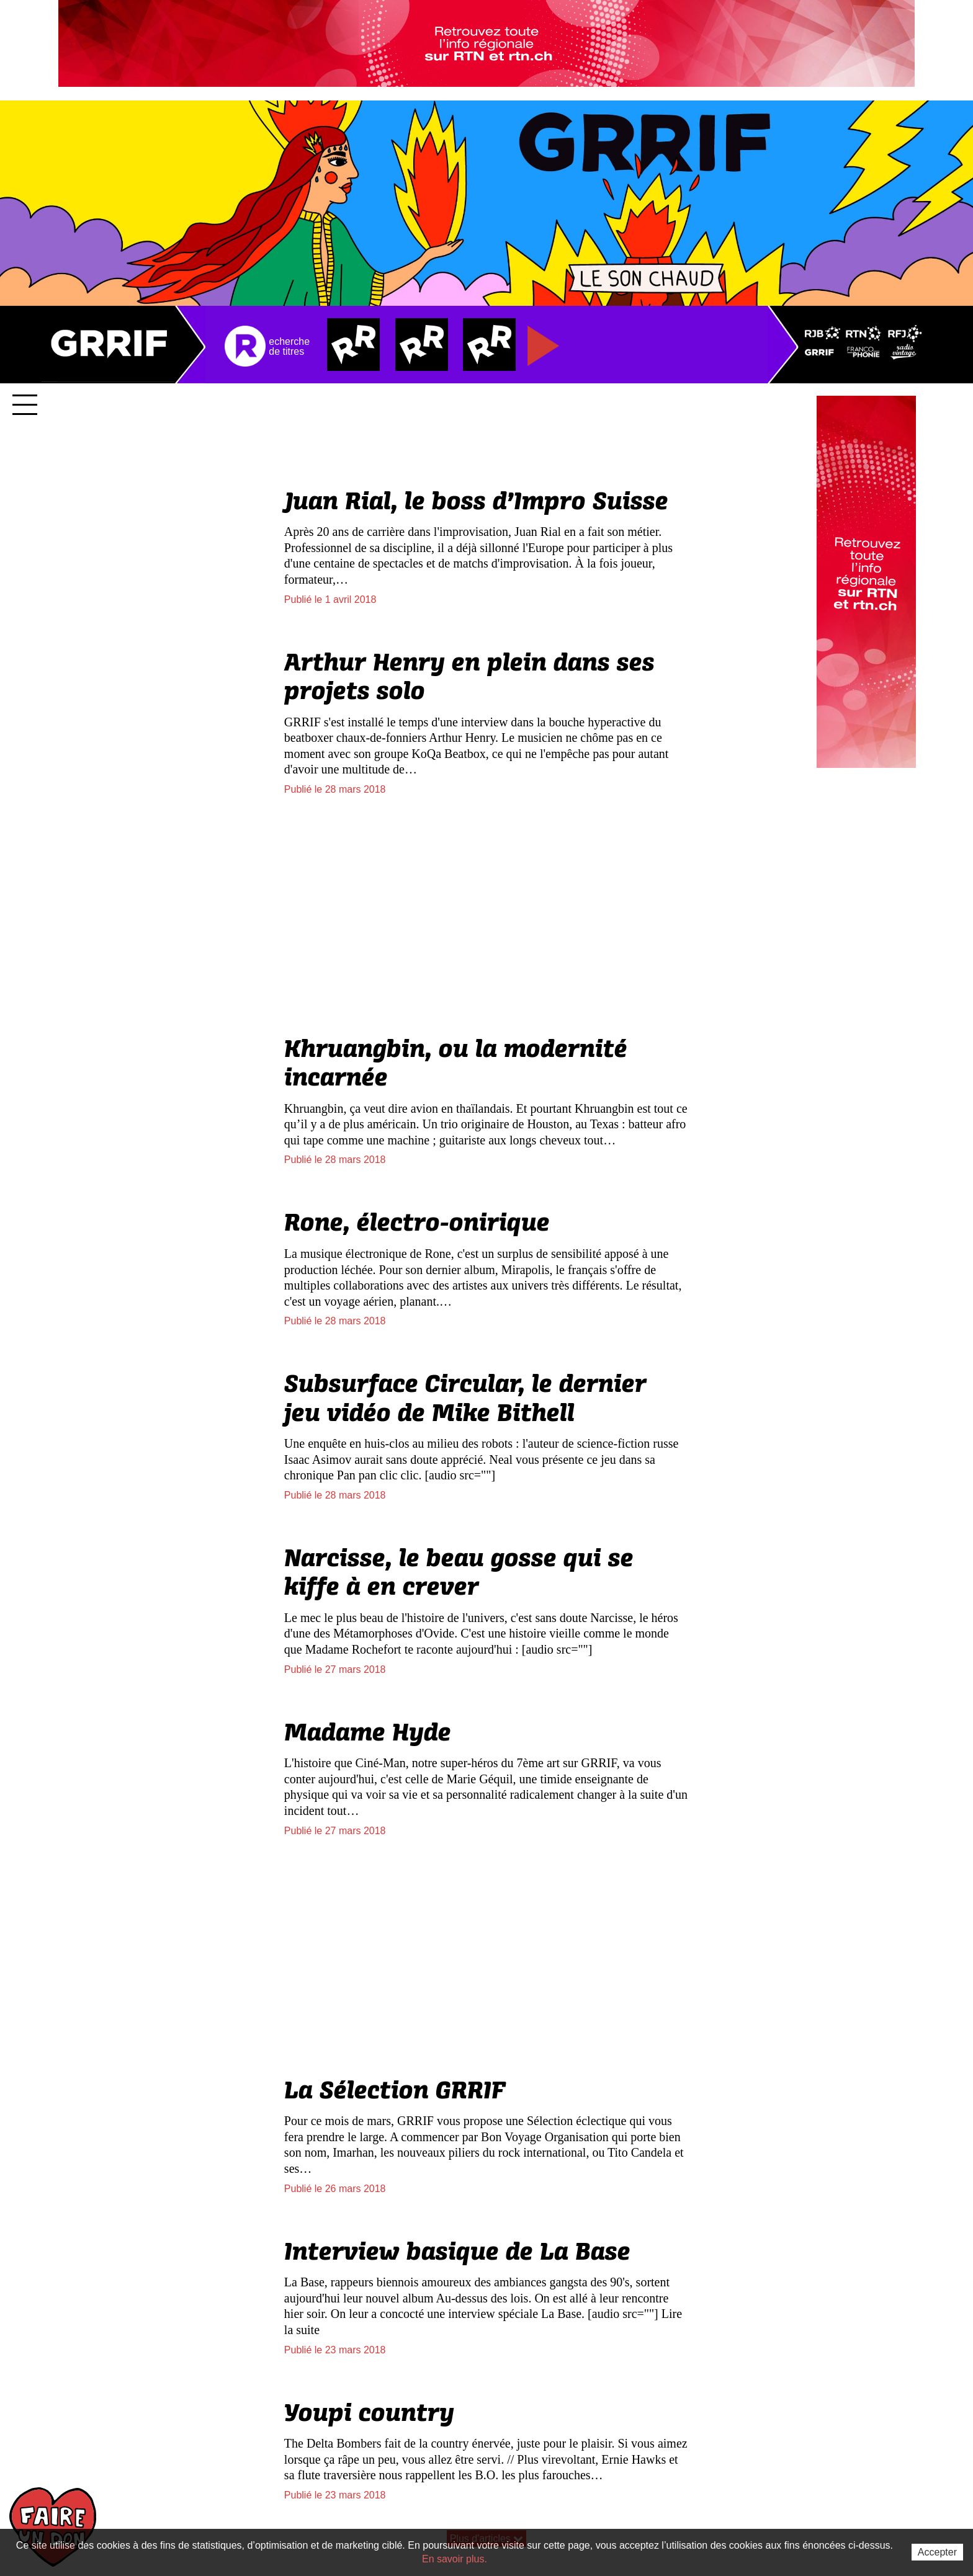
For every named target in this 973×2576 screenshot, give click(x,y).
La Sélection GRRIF (395, 2091)
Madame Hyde (367, 1733)
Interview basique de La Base (457, 2252)
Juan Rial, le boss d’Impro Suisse (476, 502)
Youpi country (369, 2413)
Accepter (937, 2552)
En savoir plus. (454, 2559)
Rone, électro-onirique (417, 1223)
